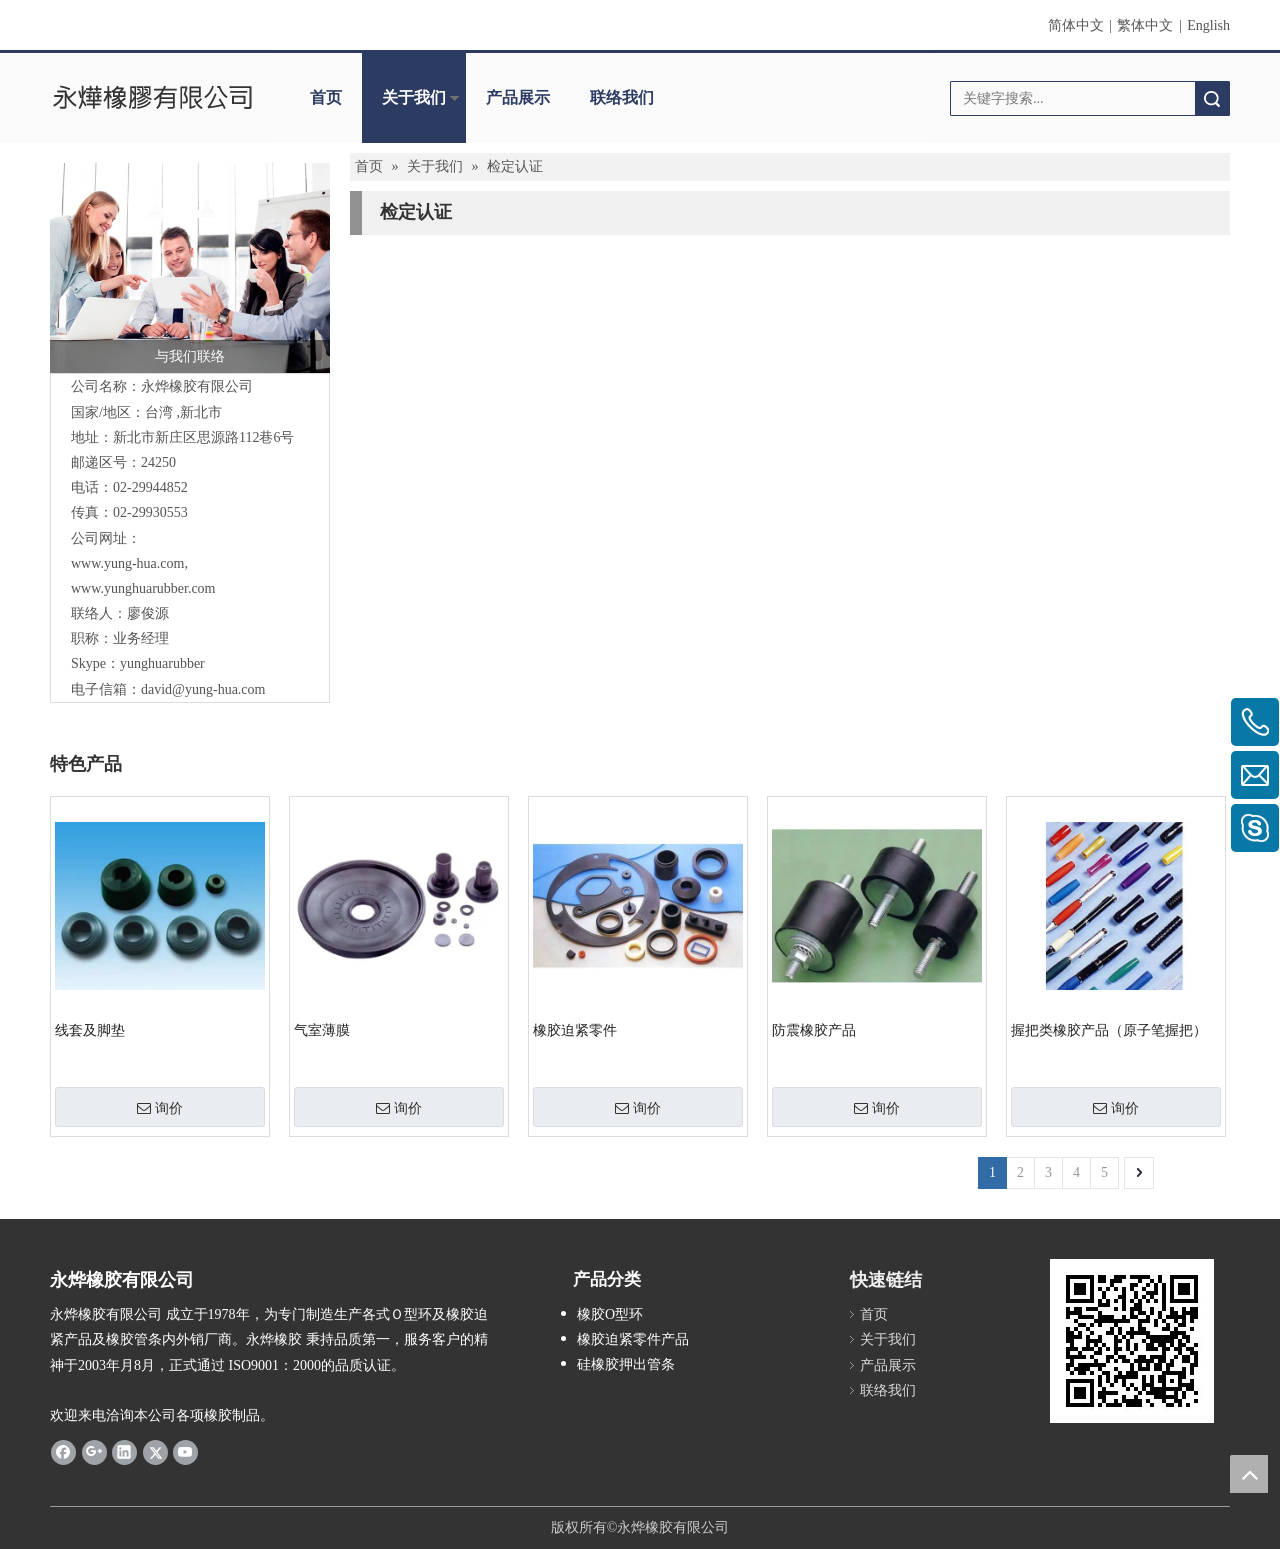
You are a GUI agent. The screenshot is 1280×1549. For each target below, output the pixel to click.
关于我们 (414, 97)
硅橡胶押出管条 (626, 1364)
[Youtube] (185, 1452)
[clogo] (152, 98)
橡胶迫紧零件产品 (633, 1339)
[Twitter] (155, 1452)
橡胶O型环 (610, 1314)
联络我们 (622, 97)
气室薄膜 (322, 1030)
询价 (160, 1108)
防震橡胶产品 (814, 1030)
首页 (326, 97)
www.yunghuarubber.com (143, 588)
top (1249, 1474)
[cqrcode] (1132, 1341)
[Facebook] (63, 1452)
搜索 (1212, 98)
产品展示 (518, 97)
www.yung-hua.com (127, 563)
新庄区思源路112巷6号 (203, 437)
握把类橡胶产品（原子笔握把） (1109, 1030)
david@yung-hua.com (203, 689)
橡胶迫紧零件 (575, 1030)
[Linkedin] (124, 1452)
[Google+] (94, 1452)
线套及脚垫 (90, 1030)
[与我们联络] (190, 268)
